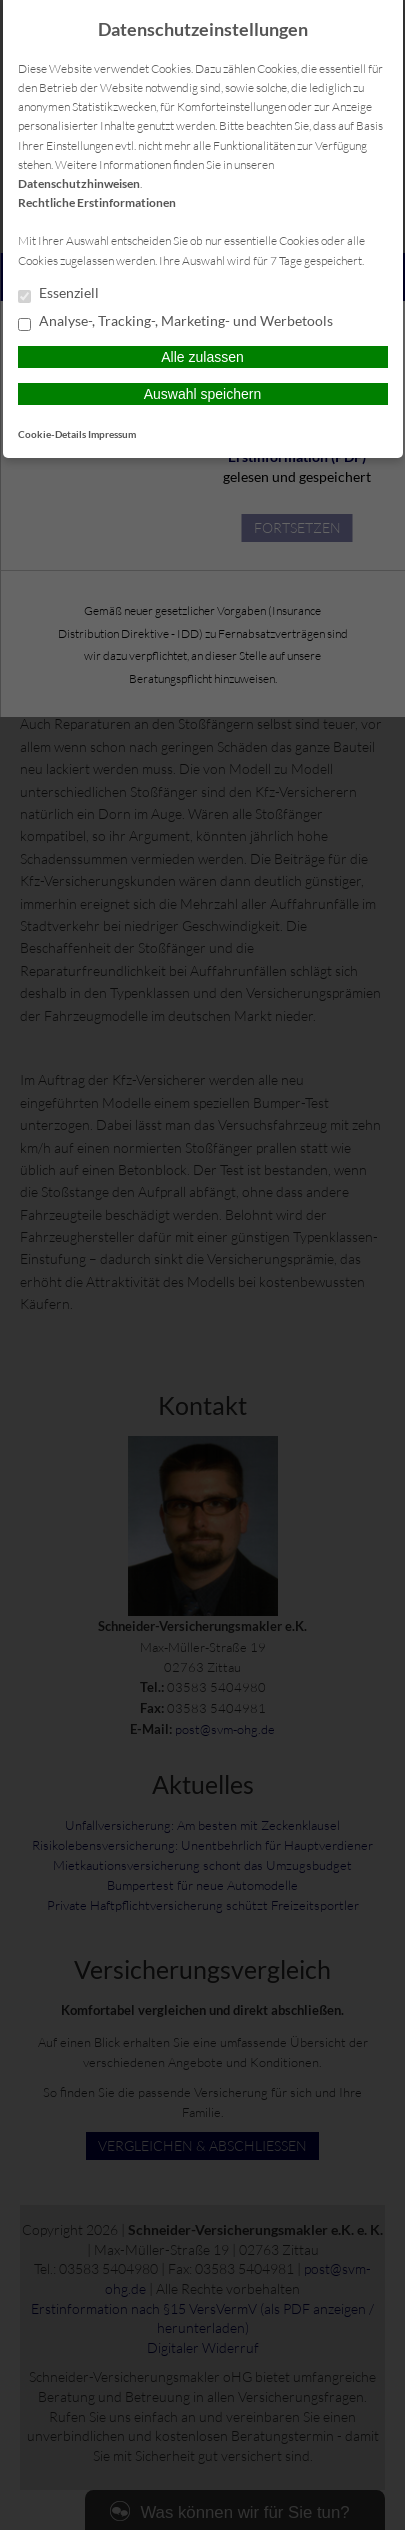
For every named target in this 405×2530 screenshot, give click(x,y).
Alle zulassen (202, 357)
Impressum (112, 434)
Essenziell (58, 294)
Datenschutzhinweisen (79, 183)
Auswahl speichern (203, 394)
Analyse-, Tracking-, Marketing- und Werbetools (175, 322)
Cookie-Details (52, 434)
